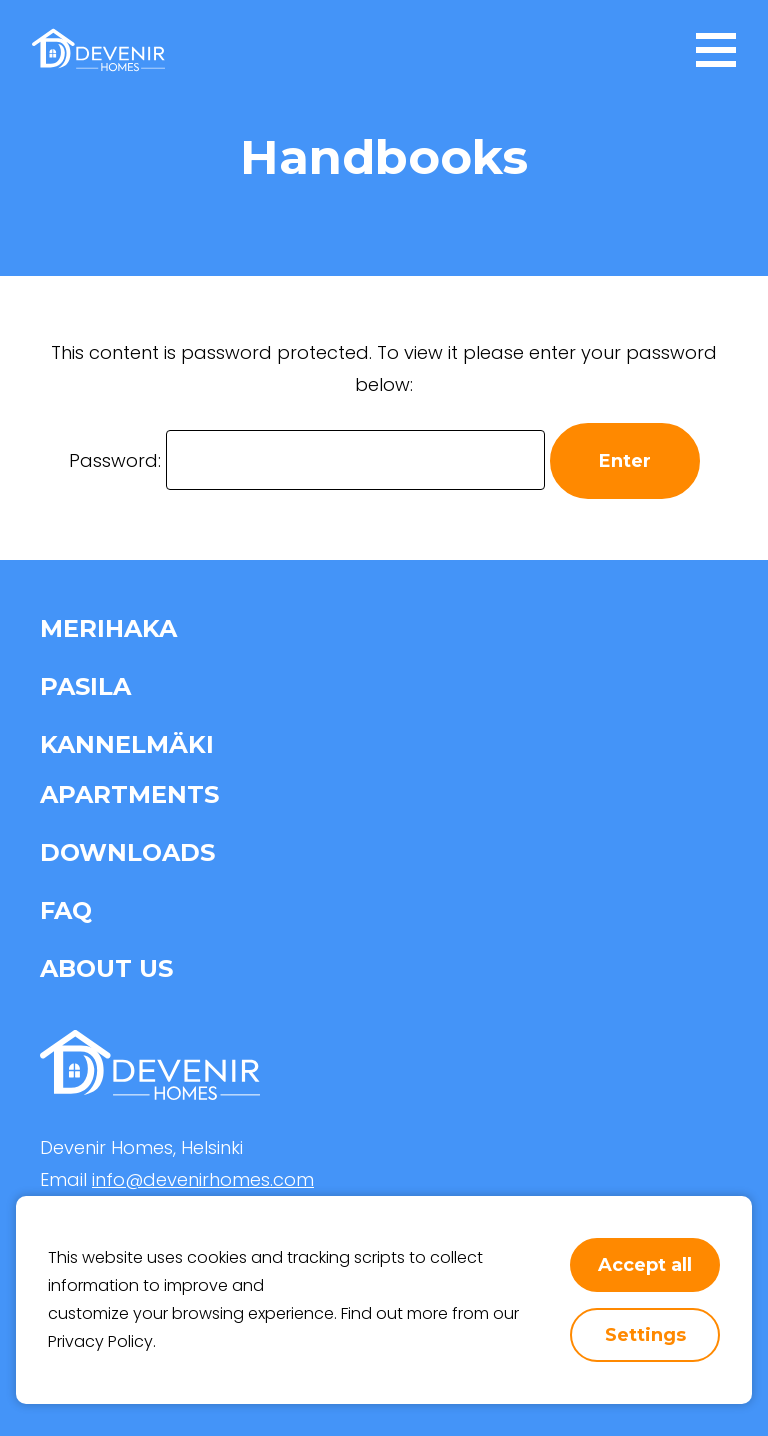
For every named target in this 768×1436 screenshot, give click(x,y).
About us (106, 968)
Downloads (127, 852)
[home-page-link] (98, 50)
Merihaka (108, 628)
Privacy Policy (100, 1341)
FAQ (66, 910)
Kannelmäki (127, 744)
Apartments (129, 794)
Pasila (85, 686)
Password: (307, 460)
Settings (645, 1335)
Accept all (645, 1265)
